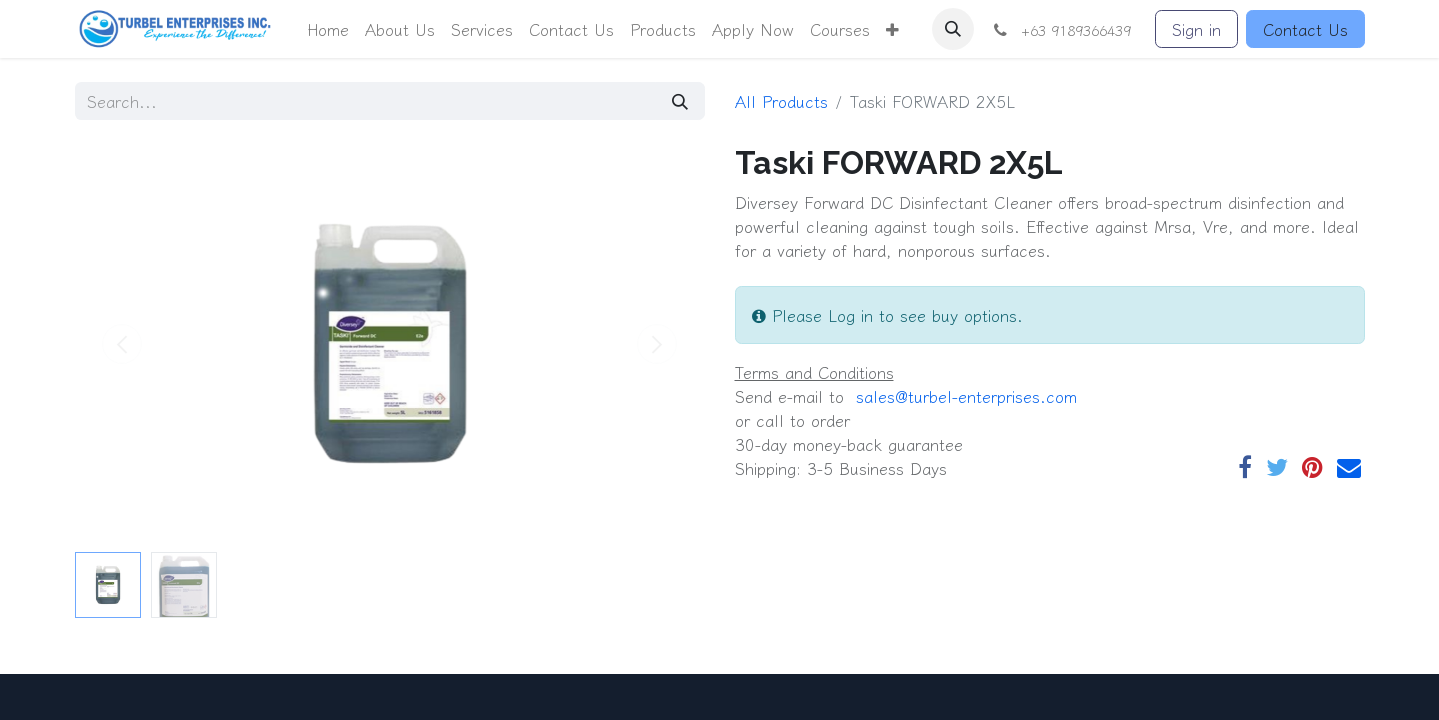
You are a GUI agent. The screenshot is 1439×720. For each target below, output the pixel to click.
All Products (781, 101)
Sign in (1196, 29)
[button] (892, 29)
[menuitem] (328, 29)
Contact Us (1305, 29)
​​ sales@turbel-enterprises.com (963, 396)
